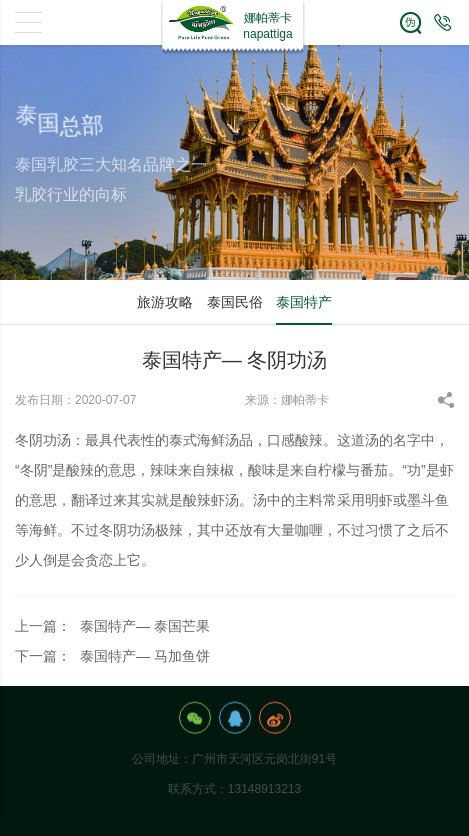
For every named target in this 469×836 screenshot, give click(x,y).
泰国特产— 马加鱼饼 (145, 656)
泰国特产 (304, 302)
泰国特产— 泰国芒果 (145, 626)
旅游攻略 (165, 302)
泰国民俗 (235, 302)
